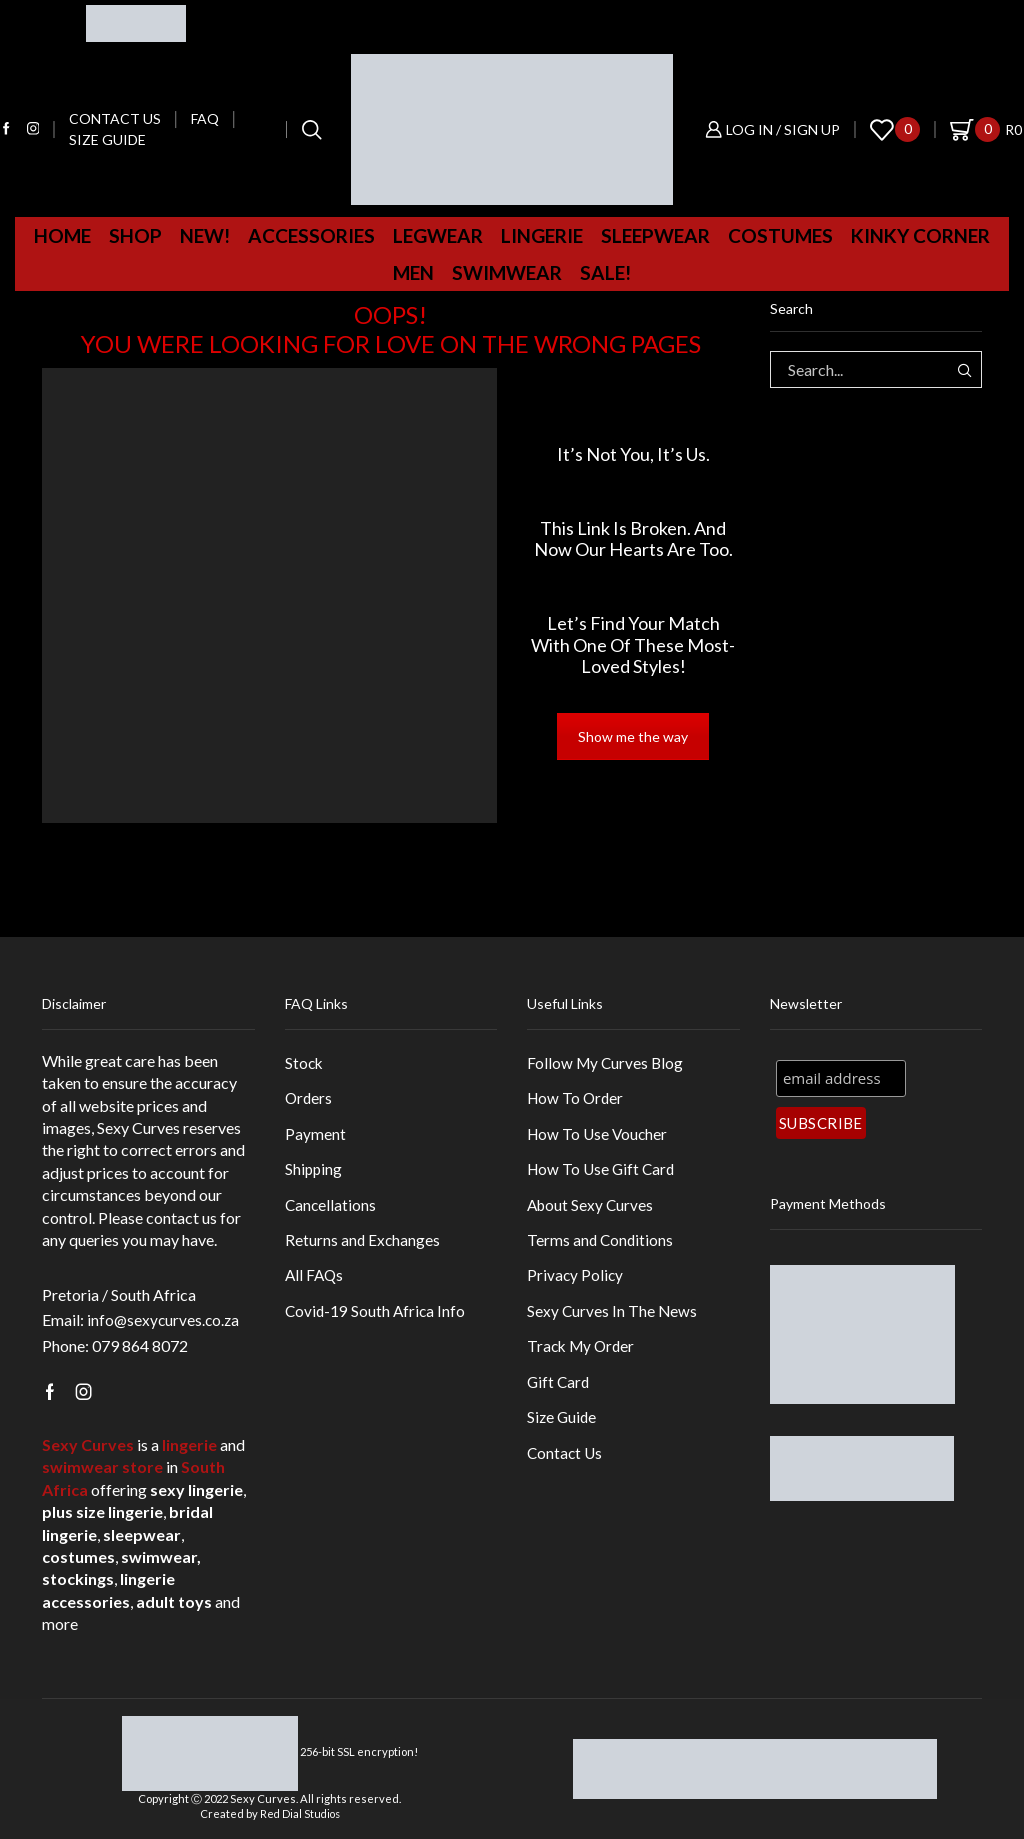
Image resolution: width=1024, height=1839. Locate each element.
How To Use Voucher (599, 1135)
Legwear (438, 235)
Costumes (780, 235)
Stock (305, 1062)
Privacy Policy (576, 1281)
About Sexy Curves (592, 1208)
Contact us (115, 118)
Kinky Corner (920, 235)
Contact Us (566, 1464)
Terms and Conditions (601, 1244)
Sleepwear (655, 235)
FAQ (205, 118)
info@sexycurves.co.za (165, 1319)
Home (62, 235)
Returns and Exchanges (363, 1244)
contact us (181, 1217)
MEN (413, 272)
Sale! (605, 272)
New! (205, 235)
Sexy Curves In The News (613, 1317)
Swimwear (507, 272)
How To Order (577, 1098)
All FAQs (315, 1281)
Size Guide (107, 139)
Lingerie (542, 235)
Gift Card (559, 1390)
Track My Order (583, 1354)
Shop (135, 235)
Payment (315, 1135)
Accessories (311, 235)
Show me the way (633, 736)
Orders (309, 1098)
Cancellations (331, 1208)
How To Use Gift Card (603, 1171)
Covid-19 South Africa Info (377, 1317)
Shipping (314, 1171)
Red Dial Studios (300, 1813)
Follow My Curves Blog (606, 1062)
